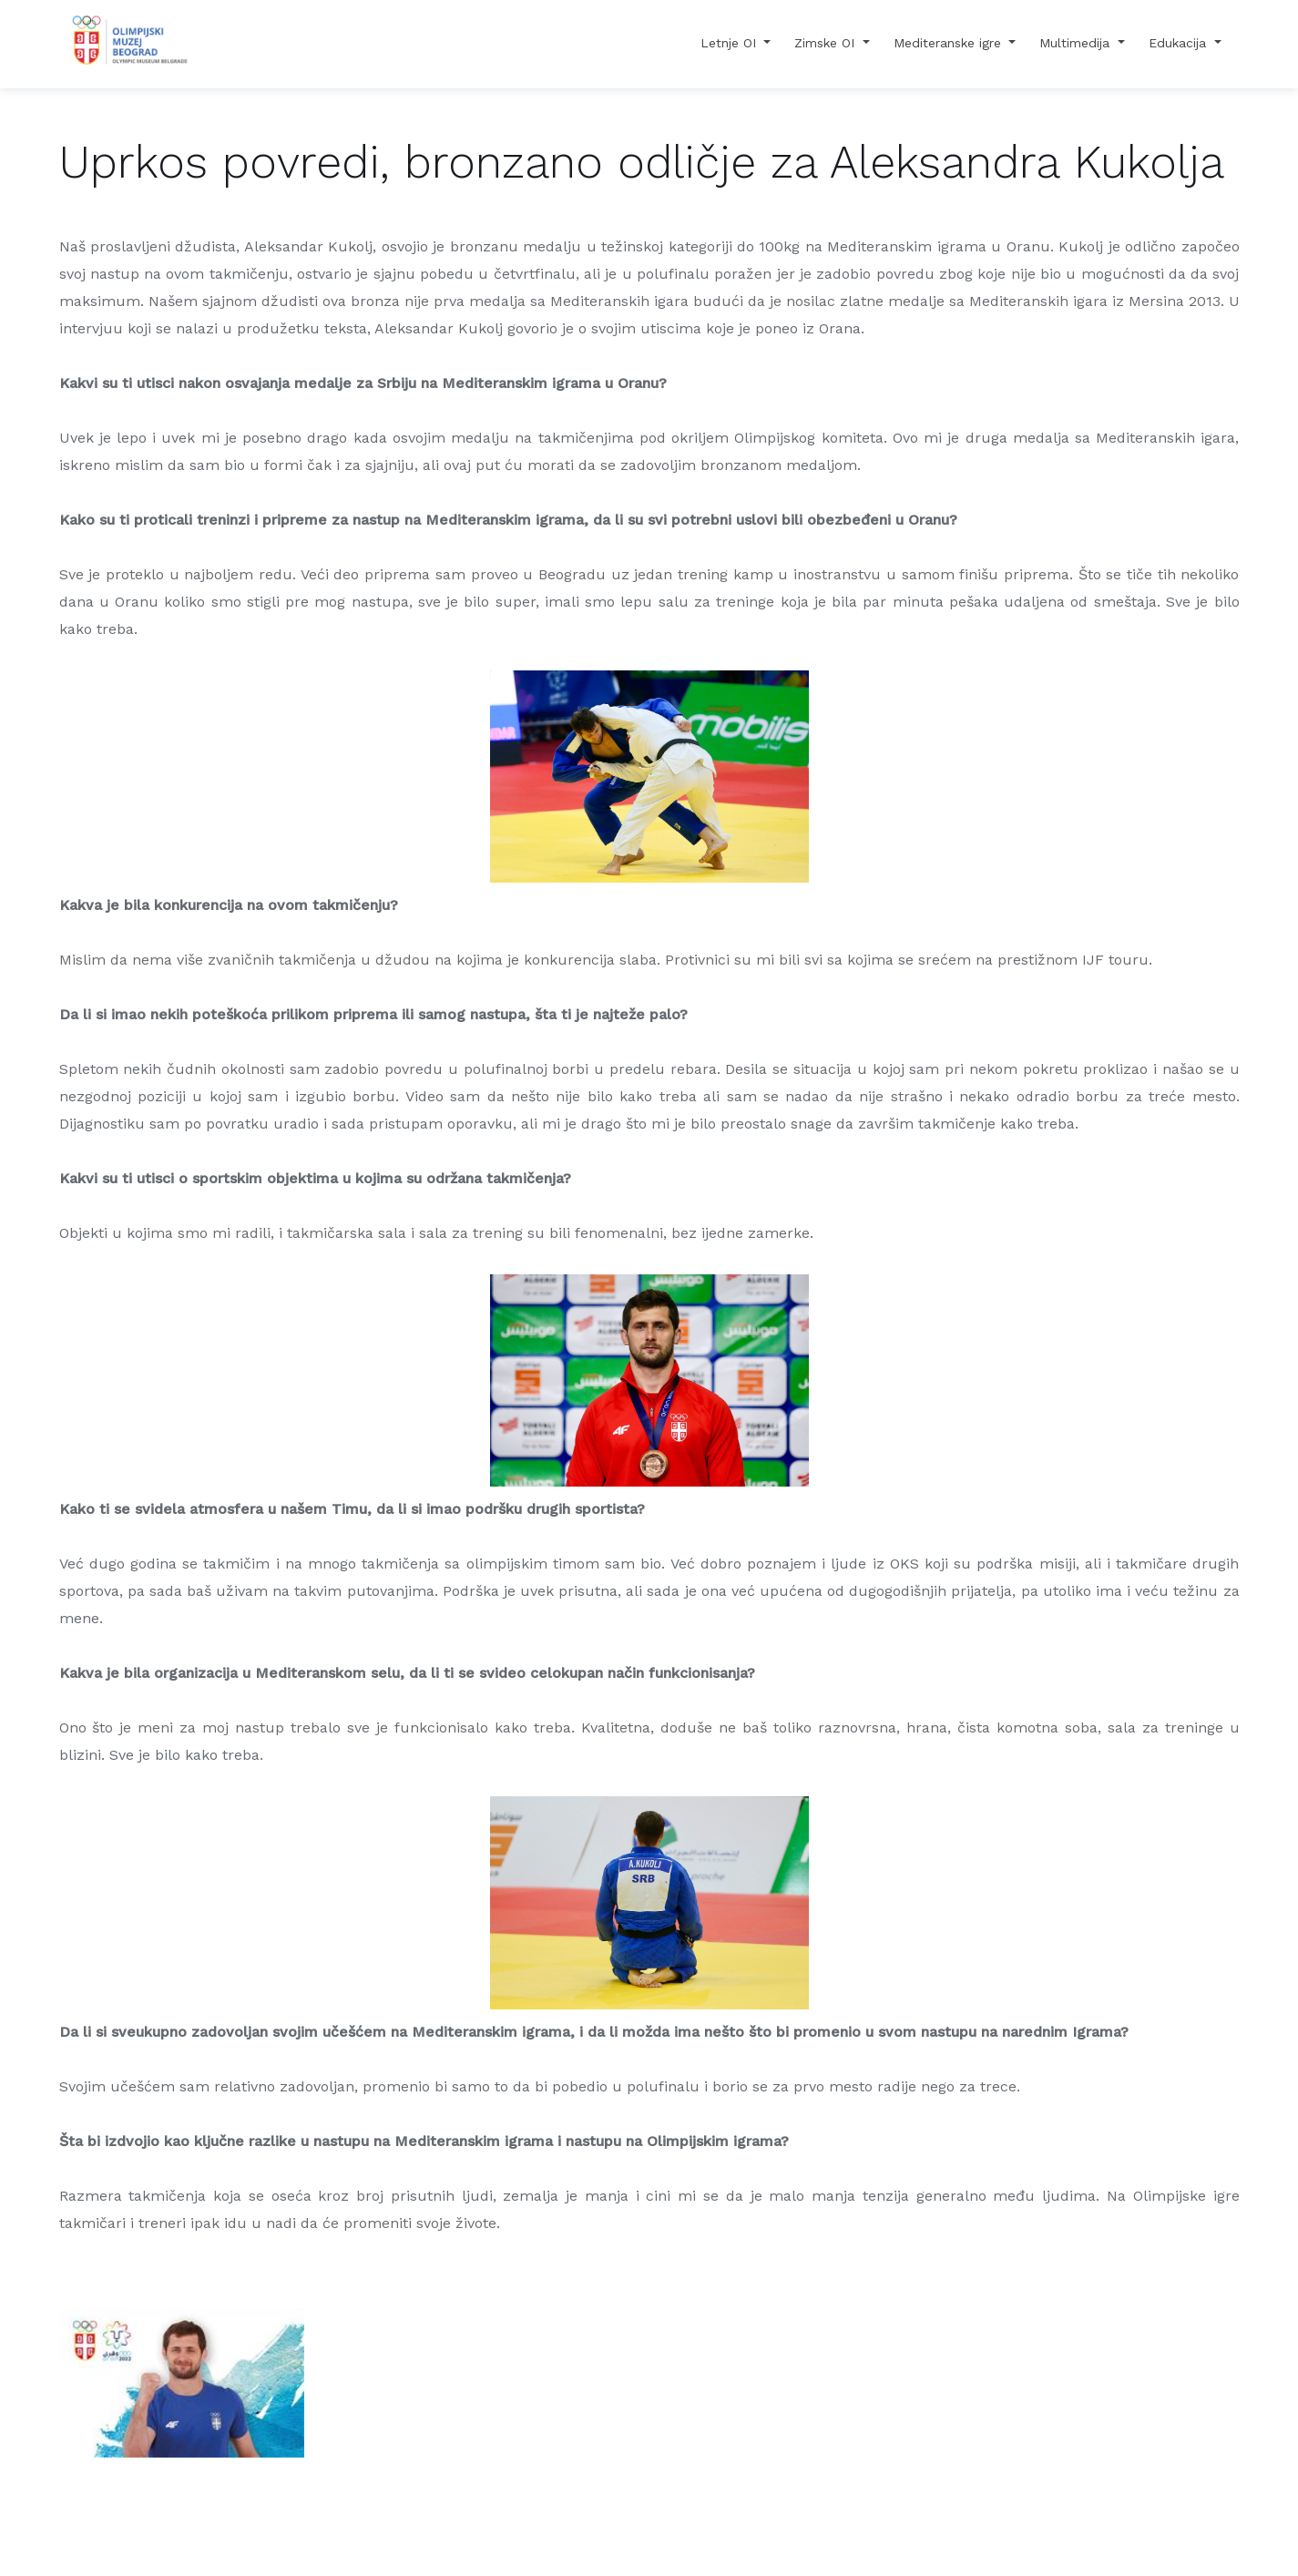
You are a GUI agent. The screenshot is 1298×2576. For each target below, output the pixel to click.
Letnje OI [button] (730, 43)
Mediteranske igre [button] (950, 43)
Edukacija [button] (1180, 43)
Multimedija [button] (1076, 43)
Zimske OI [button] (826, 43)
